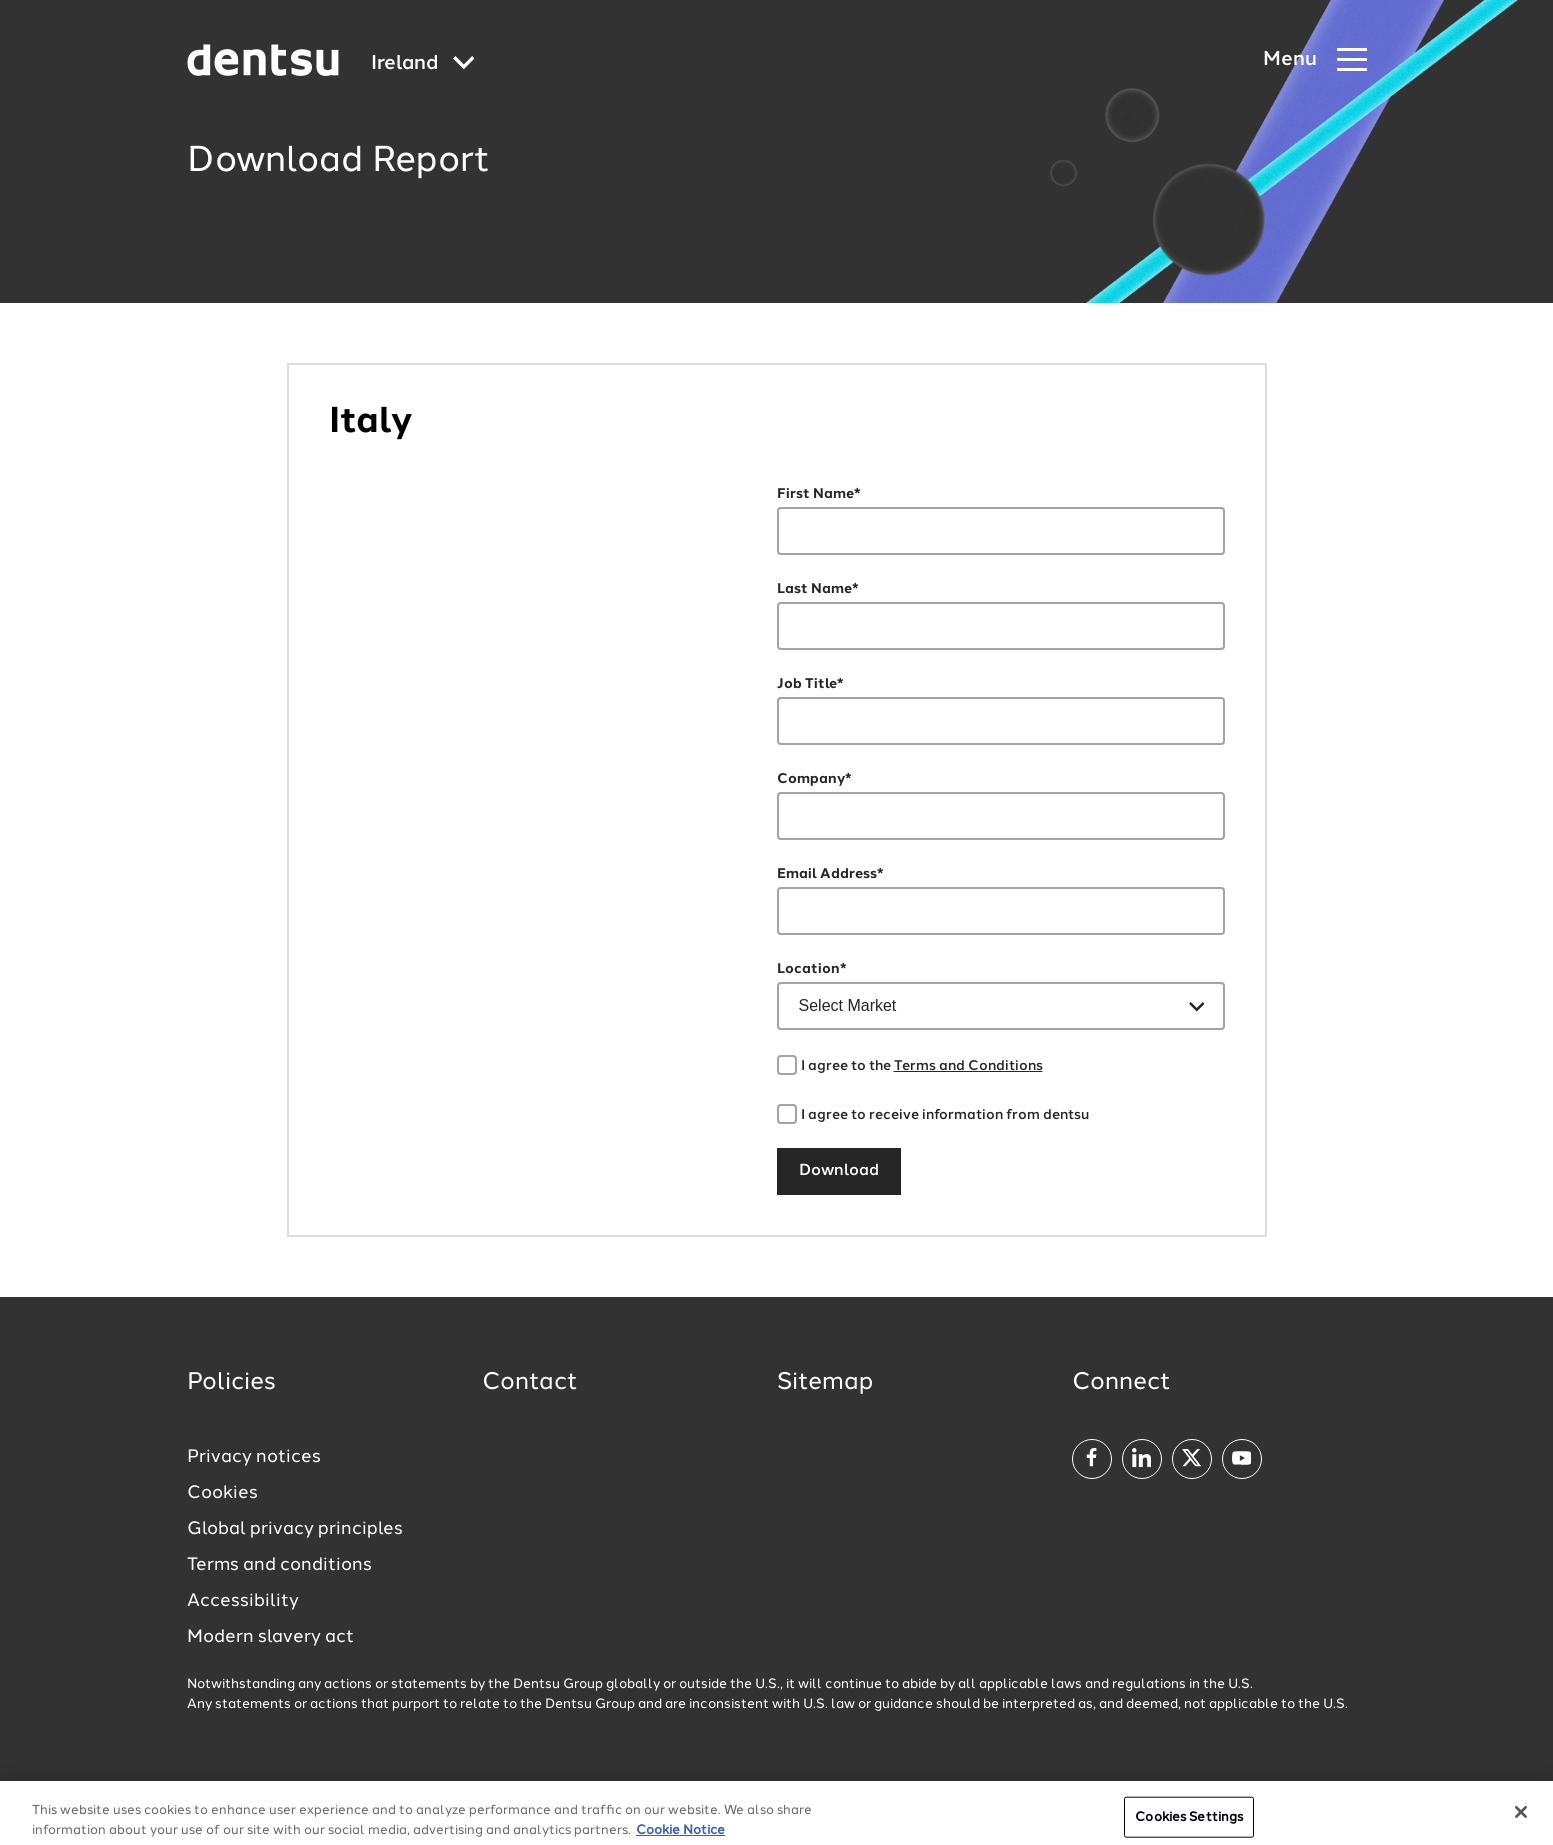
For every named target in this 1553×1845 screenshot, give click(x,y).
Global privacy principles (295, 1529)
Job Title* (810, 684)
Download (839, 1171)
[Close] (1521, 1822)
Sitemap (825, 1383)
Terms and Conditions (968, 1066)
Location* (812, 969)
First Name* (819, 494)
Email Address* (830, 874)
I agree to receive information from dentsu (945, 1115)
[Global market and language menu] (423, 64)
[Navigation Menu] (1315, 60)
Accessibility (243, 1601)
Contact (530, 1383)
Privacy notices (254, 1457)
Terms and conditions (279, 1565)
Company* (814, 779)
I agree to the (922, 1066)
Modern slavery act (270, 1637)
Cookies (222, 1493)
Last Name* (818, 589)
